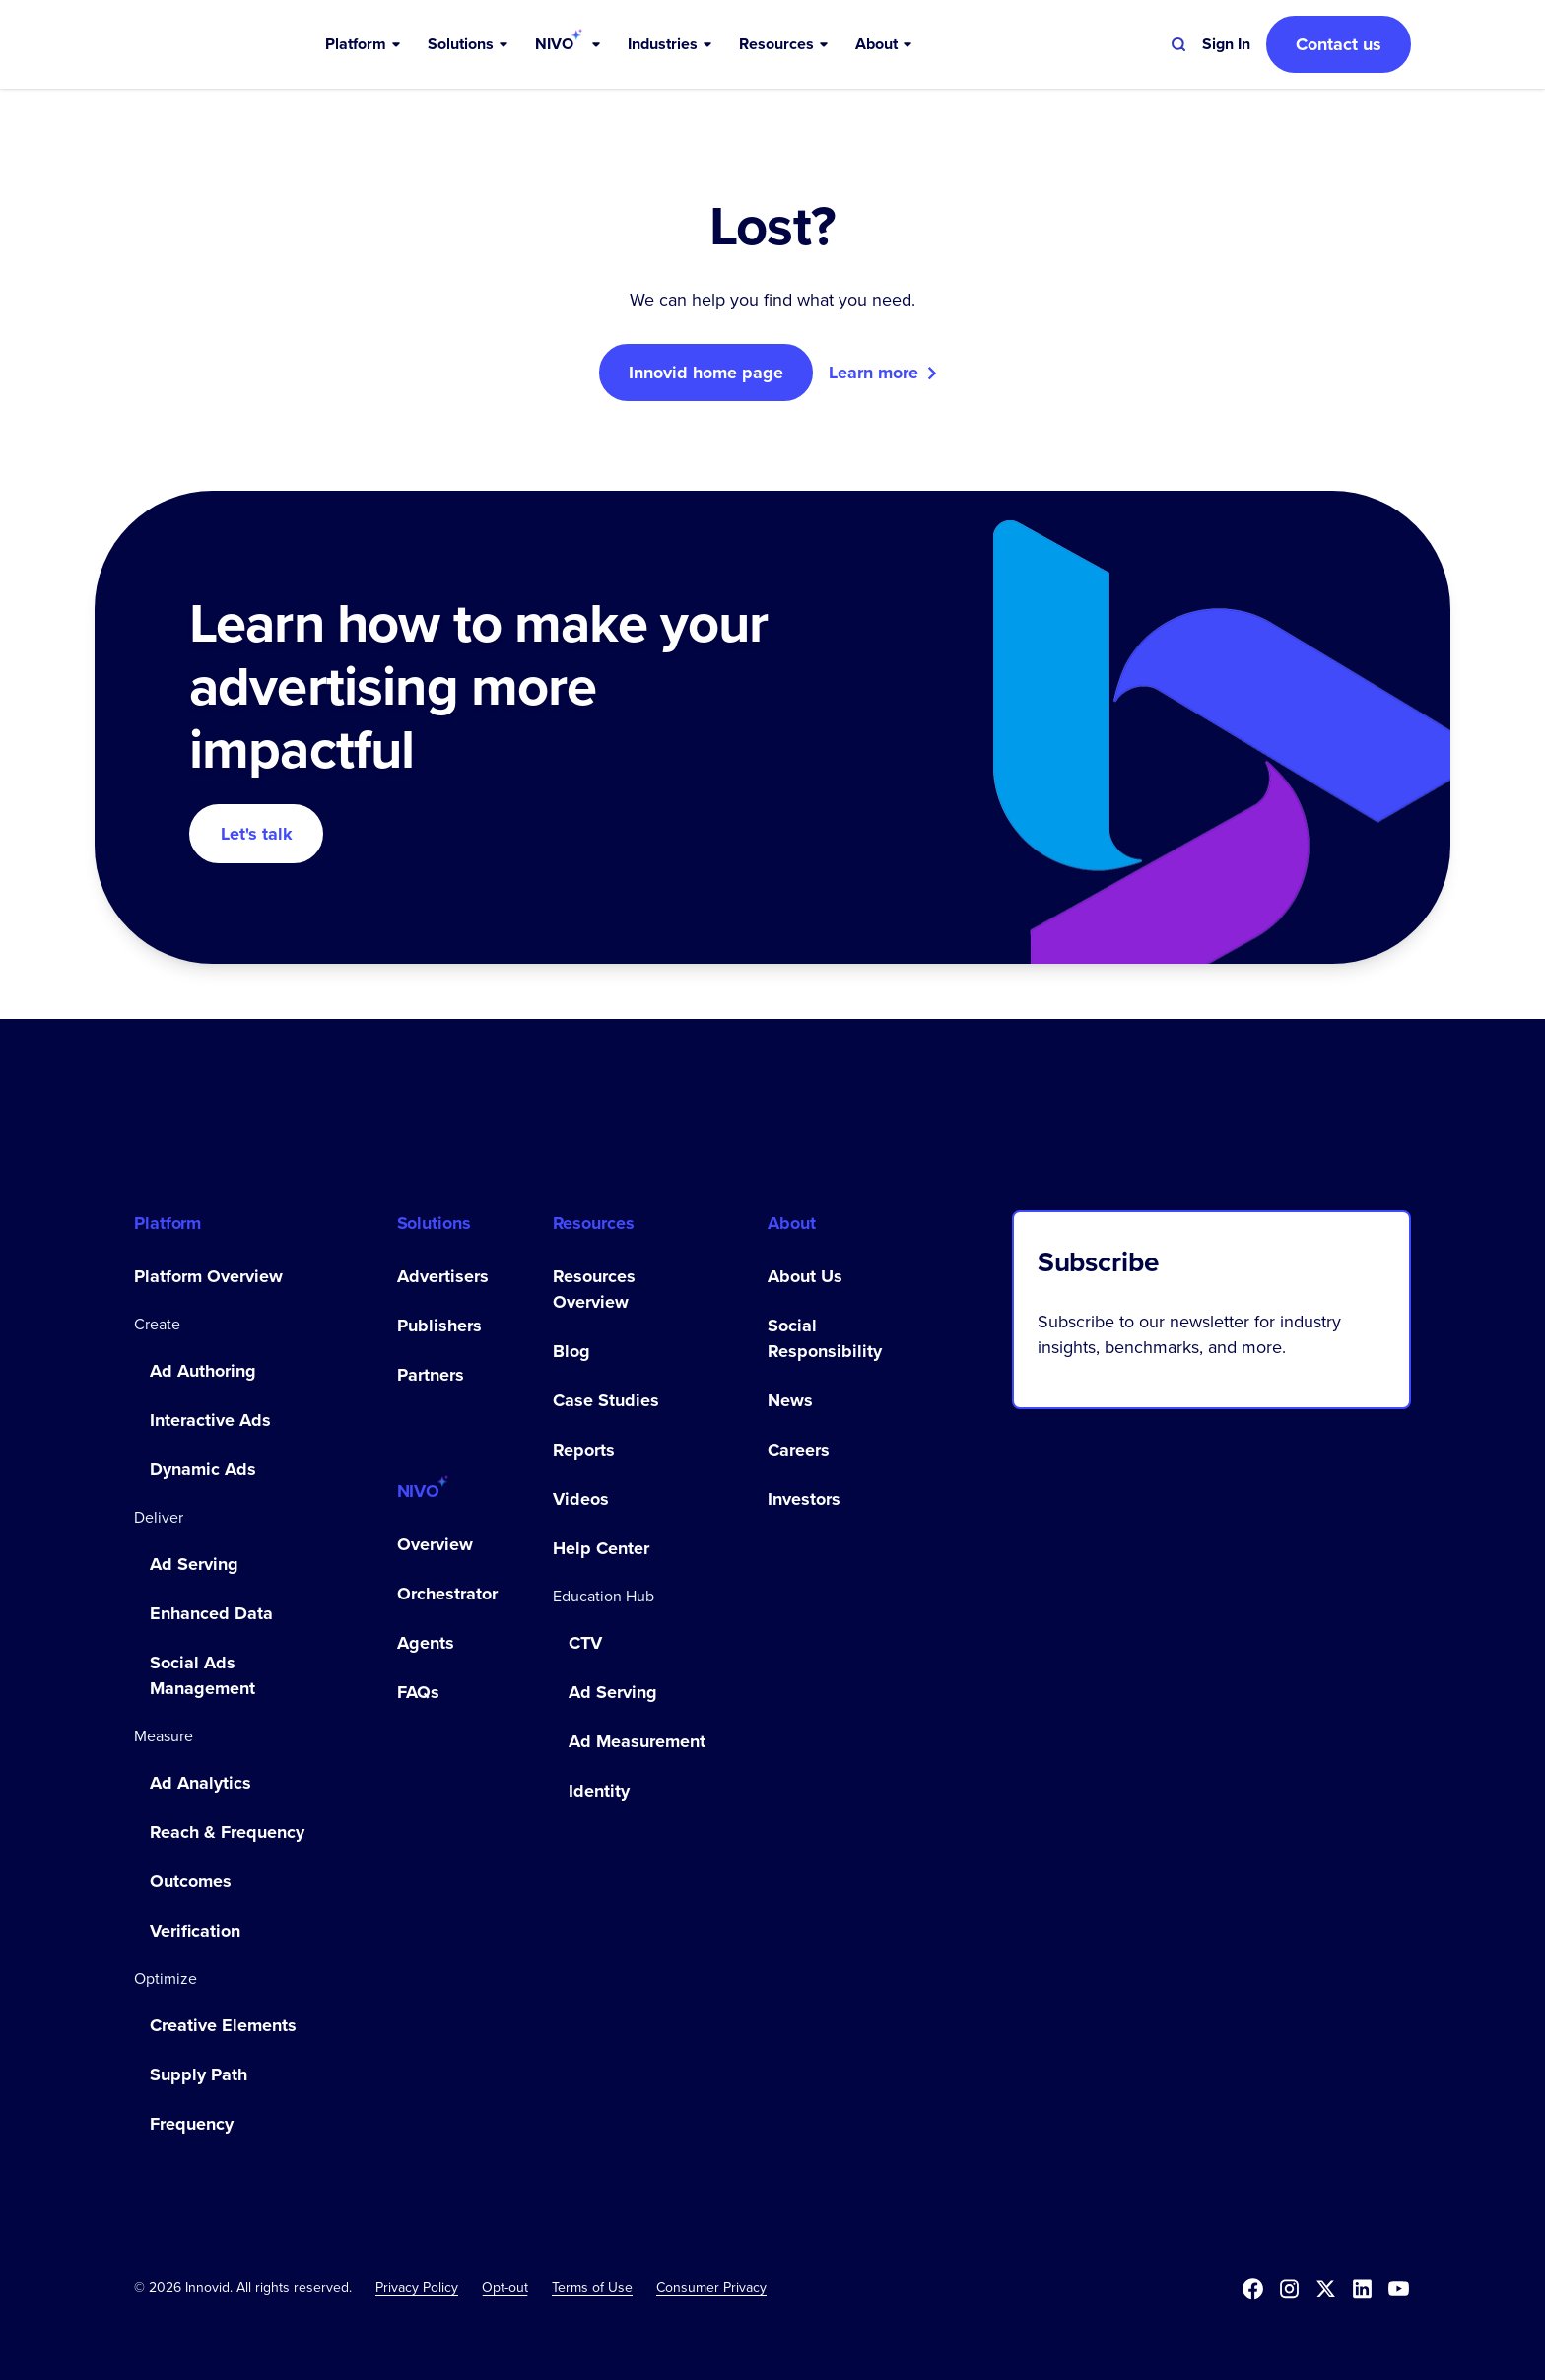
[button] (364, 44)
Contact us (1338, 44)
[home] (229, 44)
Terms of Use (592, 2287)
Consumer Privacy (711, 2287)
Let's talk (257, 834)
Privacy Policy (416, 2287)
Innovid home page (706, 372)
